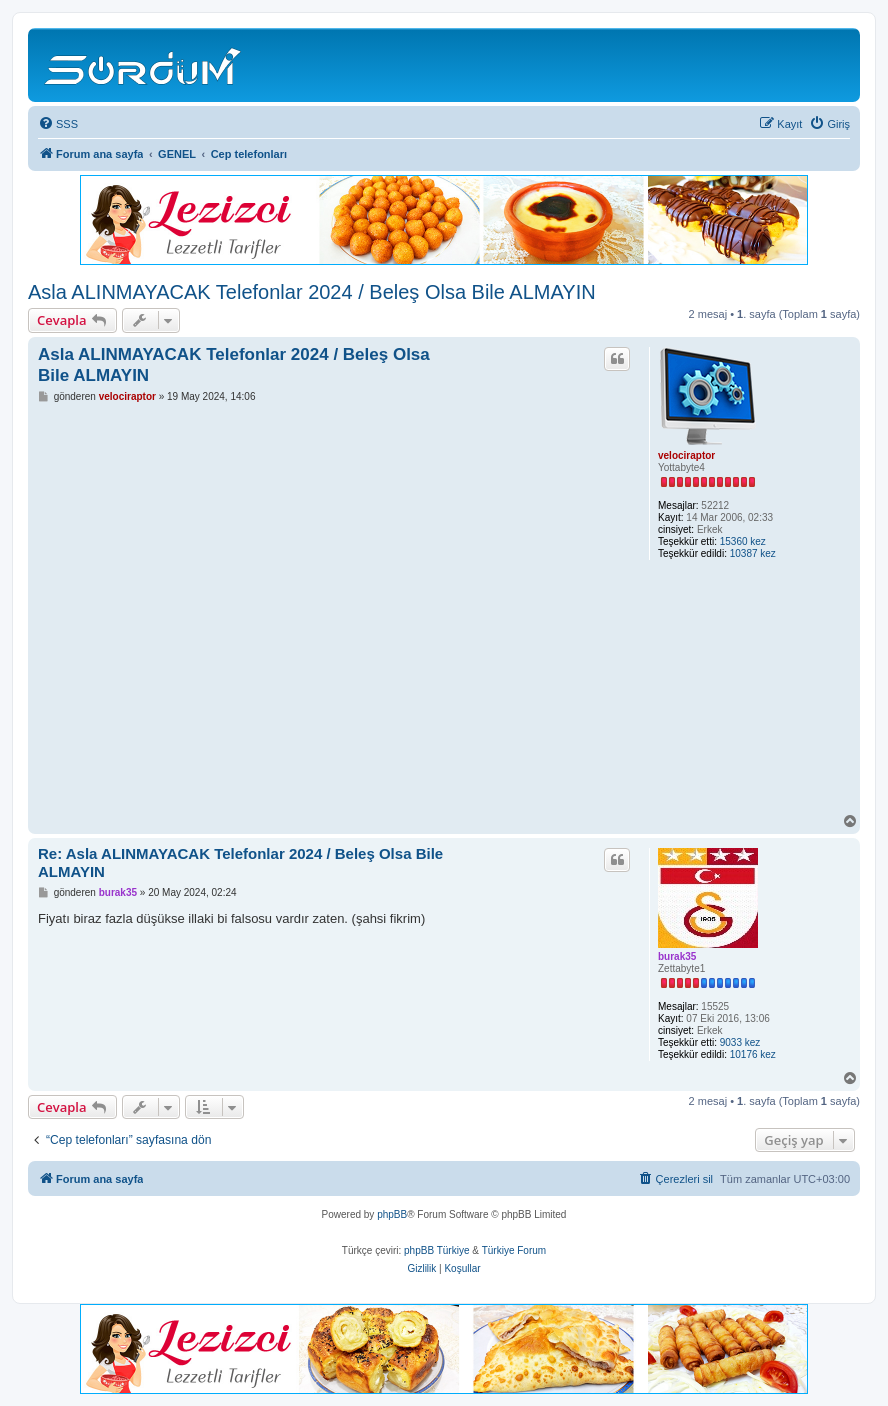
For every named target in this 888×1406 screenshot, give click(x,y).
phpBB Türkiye (436, 1250)
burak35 (677, 956)
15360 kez (743, 541)
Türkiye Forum (514, 1250)
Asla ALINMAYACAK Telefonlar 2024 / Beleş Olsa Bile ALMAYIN (312, 292)
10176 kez (753, 1054)
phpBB (392, 1214)
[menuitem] (58, 124)
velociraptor (686, 455)
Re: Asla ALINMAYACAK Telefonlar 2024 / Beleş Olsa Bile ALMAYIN (240, 863)
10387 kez (753, 553)
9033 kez (740, 1042)
